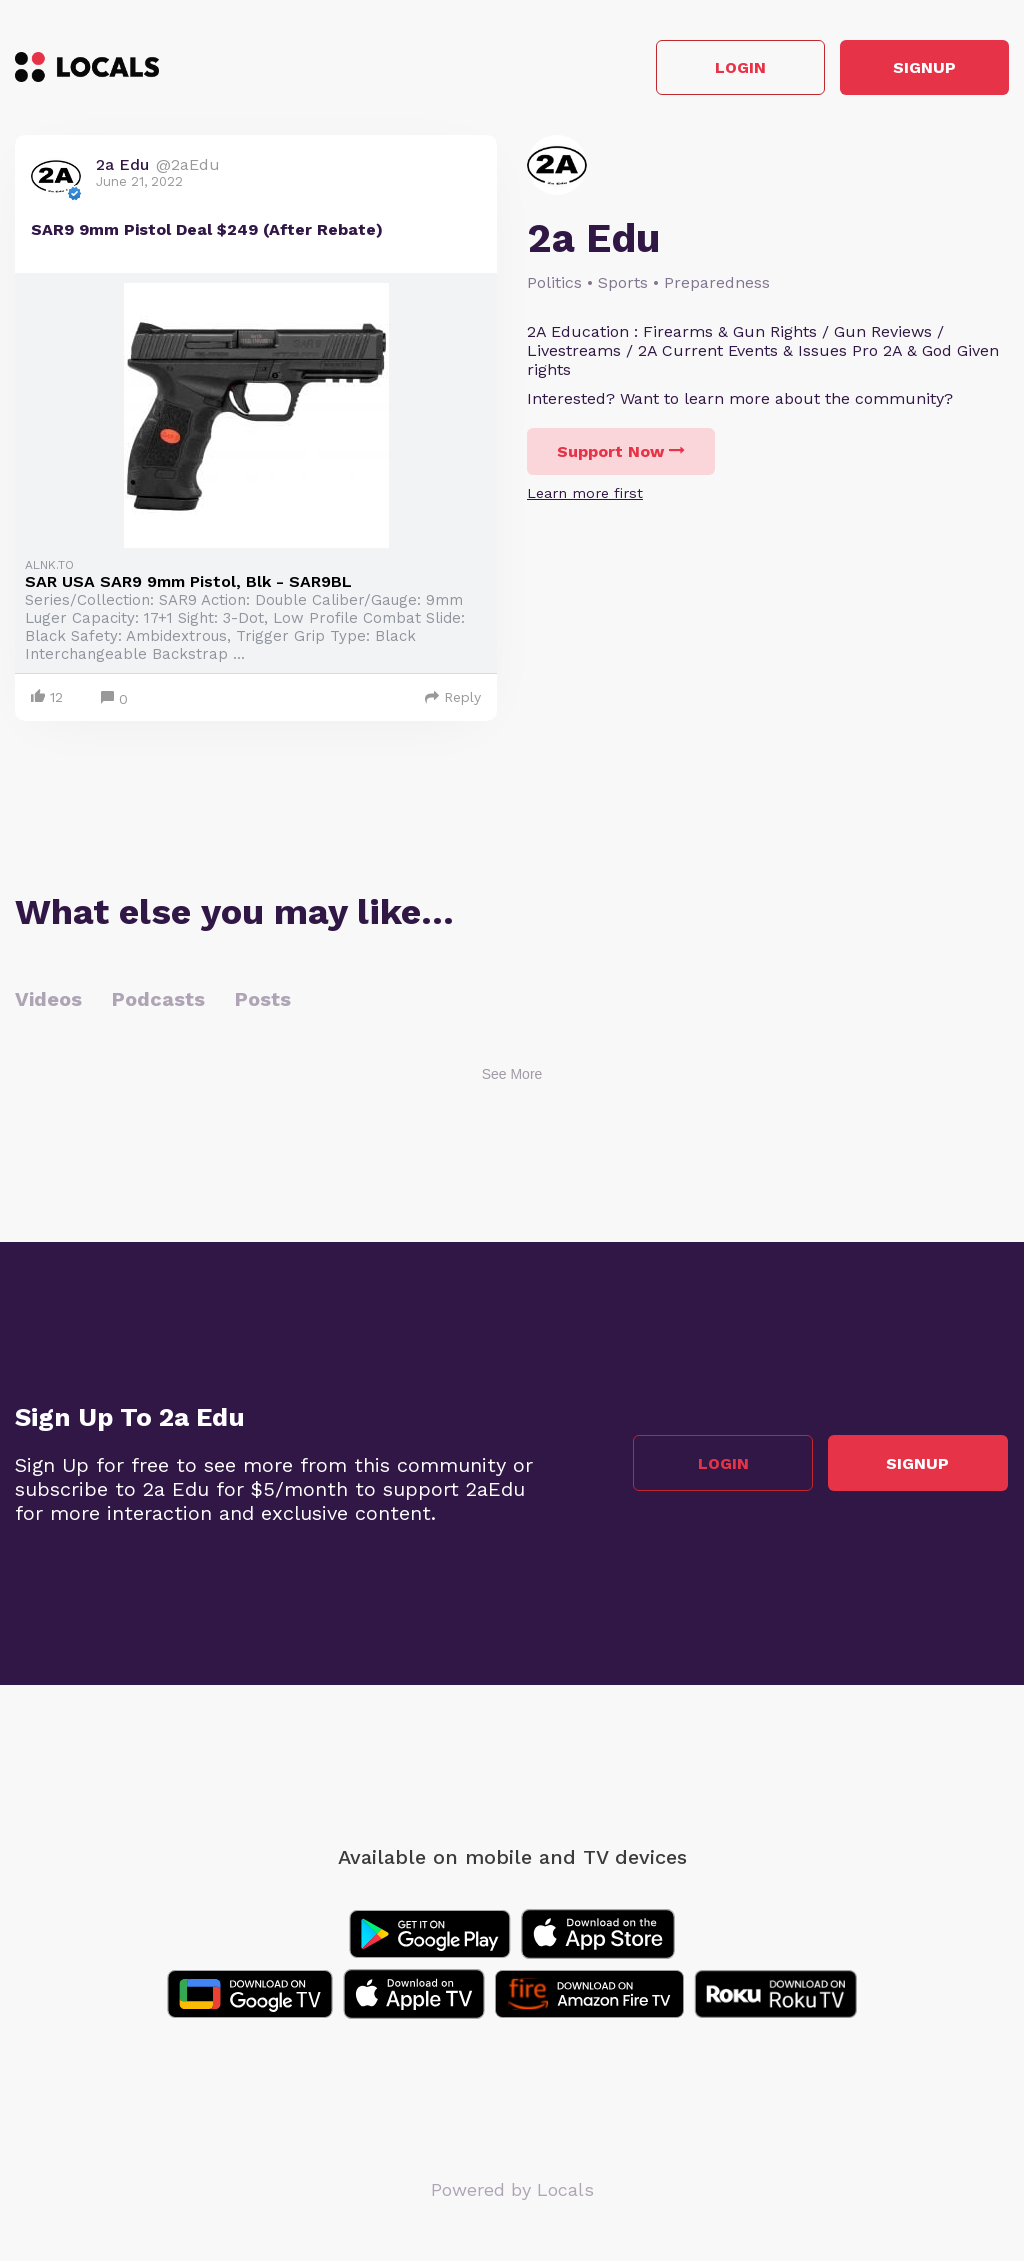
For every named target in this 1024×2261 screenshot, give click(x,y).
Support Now (621, 452)
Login (724, 68)
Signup (919, 68)
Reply (453, 698)
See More (512, 1075)
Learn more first (585, 494)
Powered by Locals (512, 2190)
